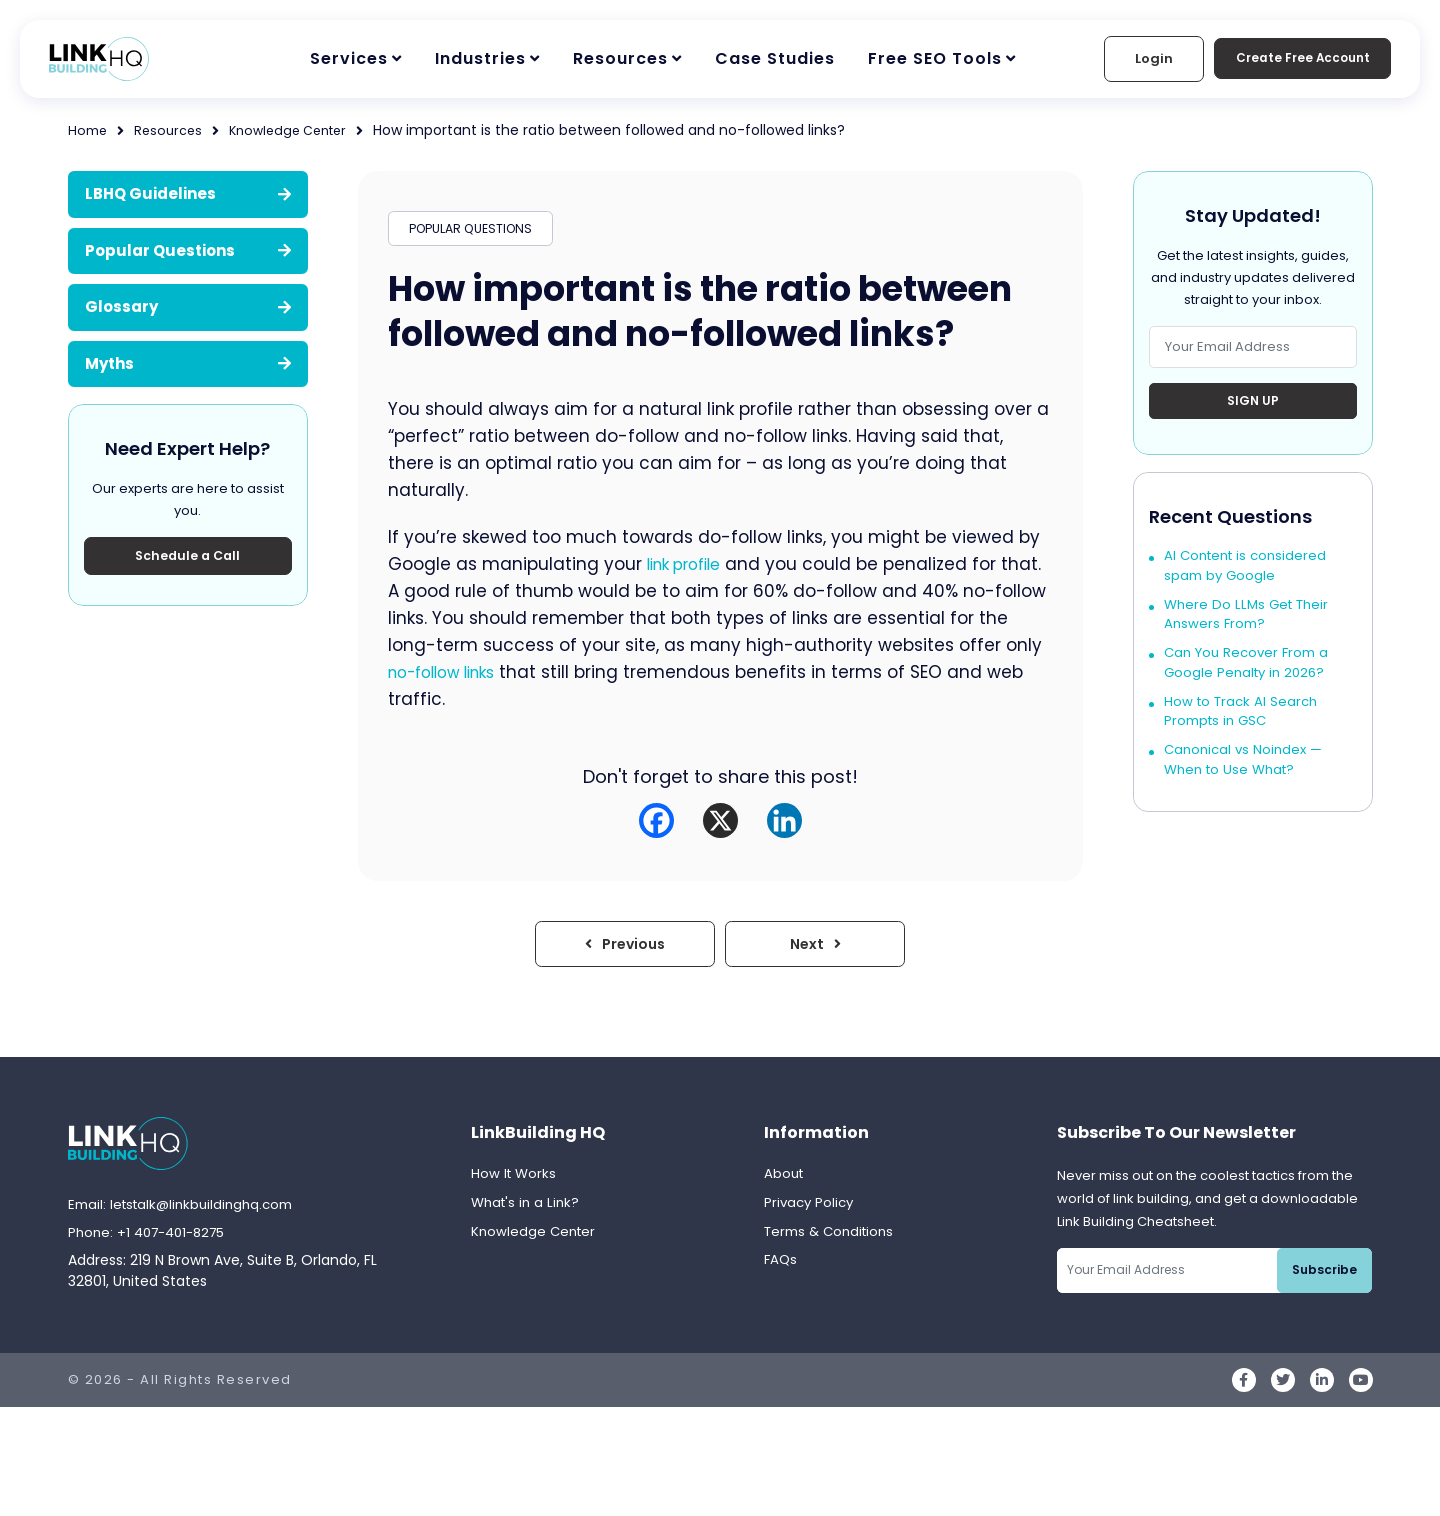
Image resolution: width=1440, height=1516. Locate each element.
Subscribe (1327, 1279)
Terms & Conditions (833, 1244)
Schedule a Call (188, 560)
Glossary (188, 306)
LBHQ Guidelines (188, 193)
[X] (720, 827)
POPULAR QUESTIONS (476, 231)
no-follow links (491, 679)
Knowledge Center (300, 130)
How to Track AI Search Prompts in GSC (1244, 726)
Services (349, 58)
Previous (625, 952)
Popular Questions (188, 250)
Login (1127, 58)
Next (815, 952)
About (785, 1184)
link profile (690, 571)
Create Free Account (1289, 58)
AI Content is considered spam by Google (1249, 573)
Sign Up (1253, 402)
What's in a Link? (528, 1214)
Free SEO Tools (935, 58)
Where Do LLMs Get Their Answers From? (1250, 624)
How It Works (515, 1184)
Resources (620, 58)
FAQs (781, 1274)
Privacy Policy (811, 1214)
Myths (188, 363)
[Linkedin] (784, 827)
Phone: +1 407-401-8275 (152, 1243)
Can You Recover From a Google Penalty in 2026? (1251, 675)
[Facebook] (656, 827)
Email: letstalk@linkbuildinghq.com (187, 1214)
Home (89, 130)
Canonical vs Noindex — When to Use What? (1246, 777)
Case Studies (775, 58)
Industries (480, 58)
